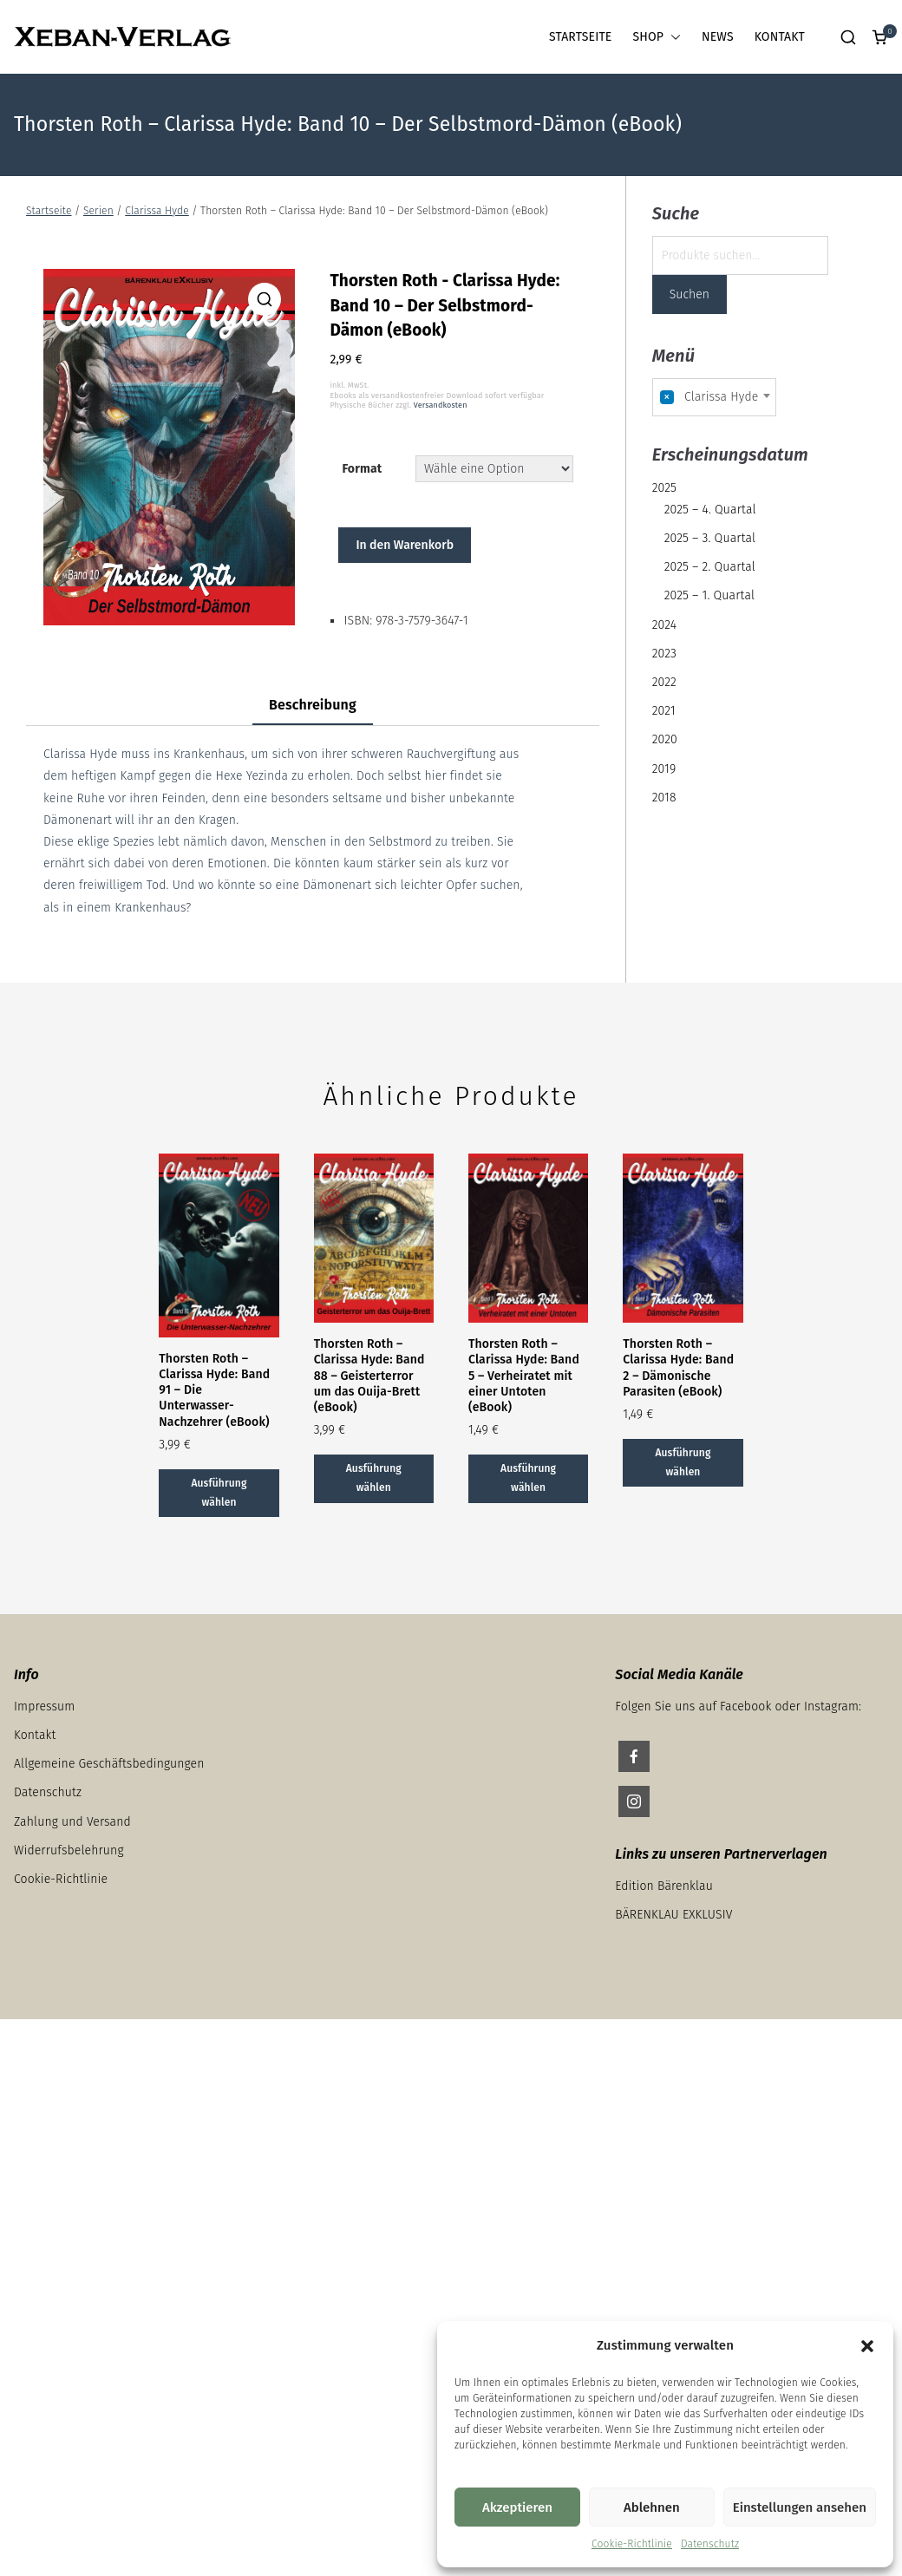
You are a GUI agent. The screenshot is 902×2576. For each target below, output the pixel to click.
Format (362, 468)
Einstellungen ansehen (799, 2507)
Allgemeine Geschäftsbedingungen (109, 1763)
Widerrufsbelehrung (69, 1850)
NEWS (718, 36)
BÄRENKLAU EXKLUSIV (673, 1914)
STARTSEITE (580, 36)
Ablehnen (652, 2507)
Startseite (49, 211)
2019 (664, 769)
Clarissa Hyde (157, 211)
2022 (664, 682)
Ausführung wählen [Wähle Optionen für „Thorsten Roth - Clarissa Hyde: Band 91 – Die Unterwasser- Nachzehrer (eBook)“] (218, 1492)
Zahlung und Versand (72, 1821)
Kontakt (35, 1735)
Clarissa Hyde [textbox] (709, 396)
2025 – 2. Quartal (709, 566)
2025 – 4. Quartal (710, 509)
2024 (664, 625)
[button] (867, 2346)
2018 (664, 797)
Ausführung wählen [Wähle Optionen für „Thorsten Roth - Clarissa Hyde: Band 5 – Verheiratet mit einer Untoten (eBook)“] (528, 1478)
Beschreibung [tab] (312, 704)
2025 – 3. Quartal (709, 538)
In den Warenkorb (405, 545)
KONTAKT (780, 36)
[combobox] (714, 397)
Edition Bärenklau (664, 1886)
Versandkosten (440, 405)
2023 (664, 653)
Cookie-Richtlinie (632, 2544)
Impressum (44, 1706)
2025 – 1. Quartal (709, 595)
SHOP (656, 37)
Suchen (689, 294)
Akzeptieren (517, 2507)
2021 (664, 710)
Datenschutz (710, 2544)
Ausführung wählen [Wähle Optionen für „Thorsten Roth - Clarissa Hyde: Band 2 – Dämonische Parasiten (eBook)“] (682, 1462)
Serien (98, 211)
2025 (664, 488)
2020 (664, 739)
